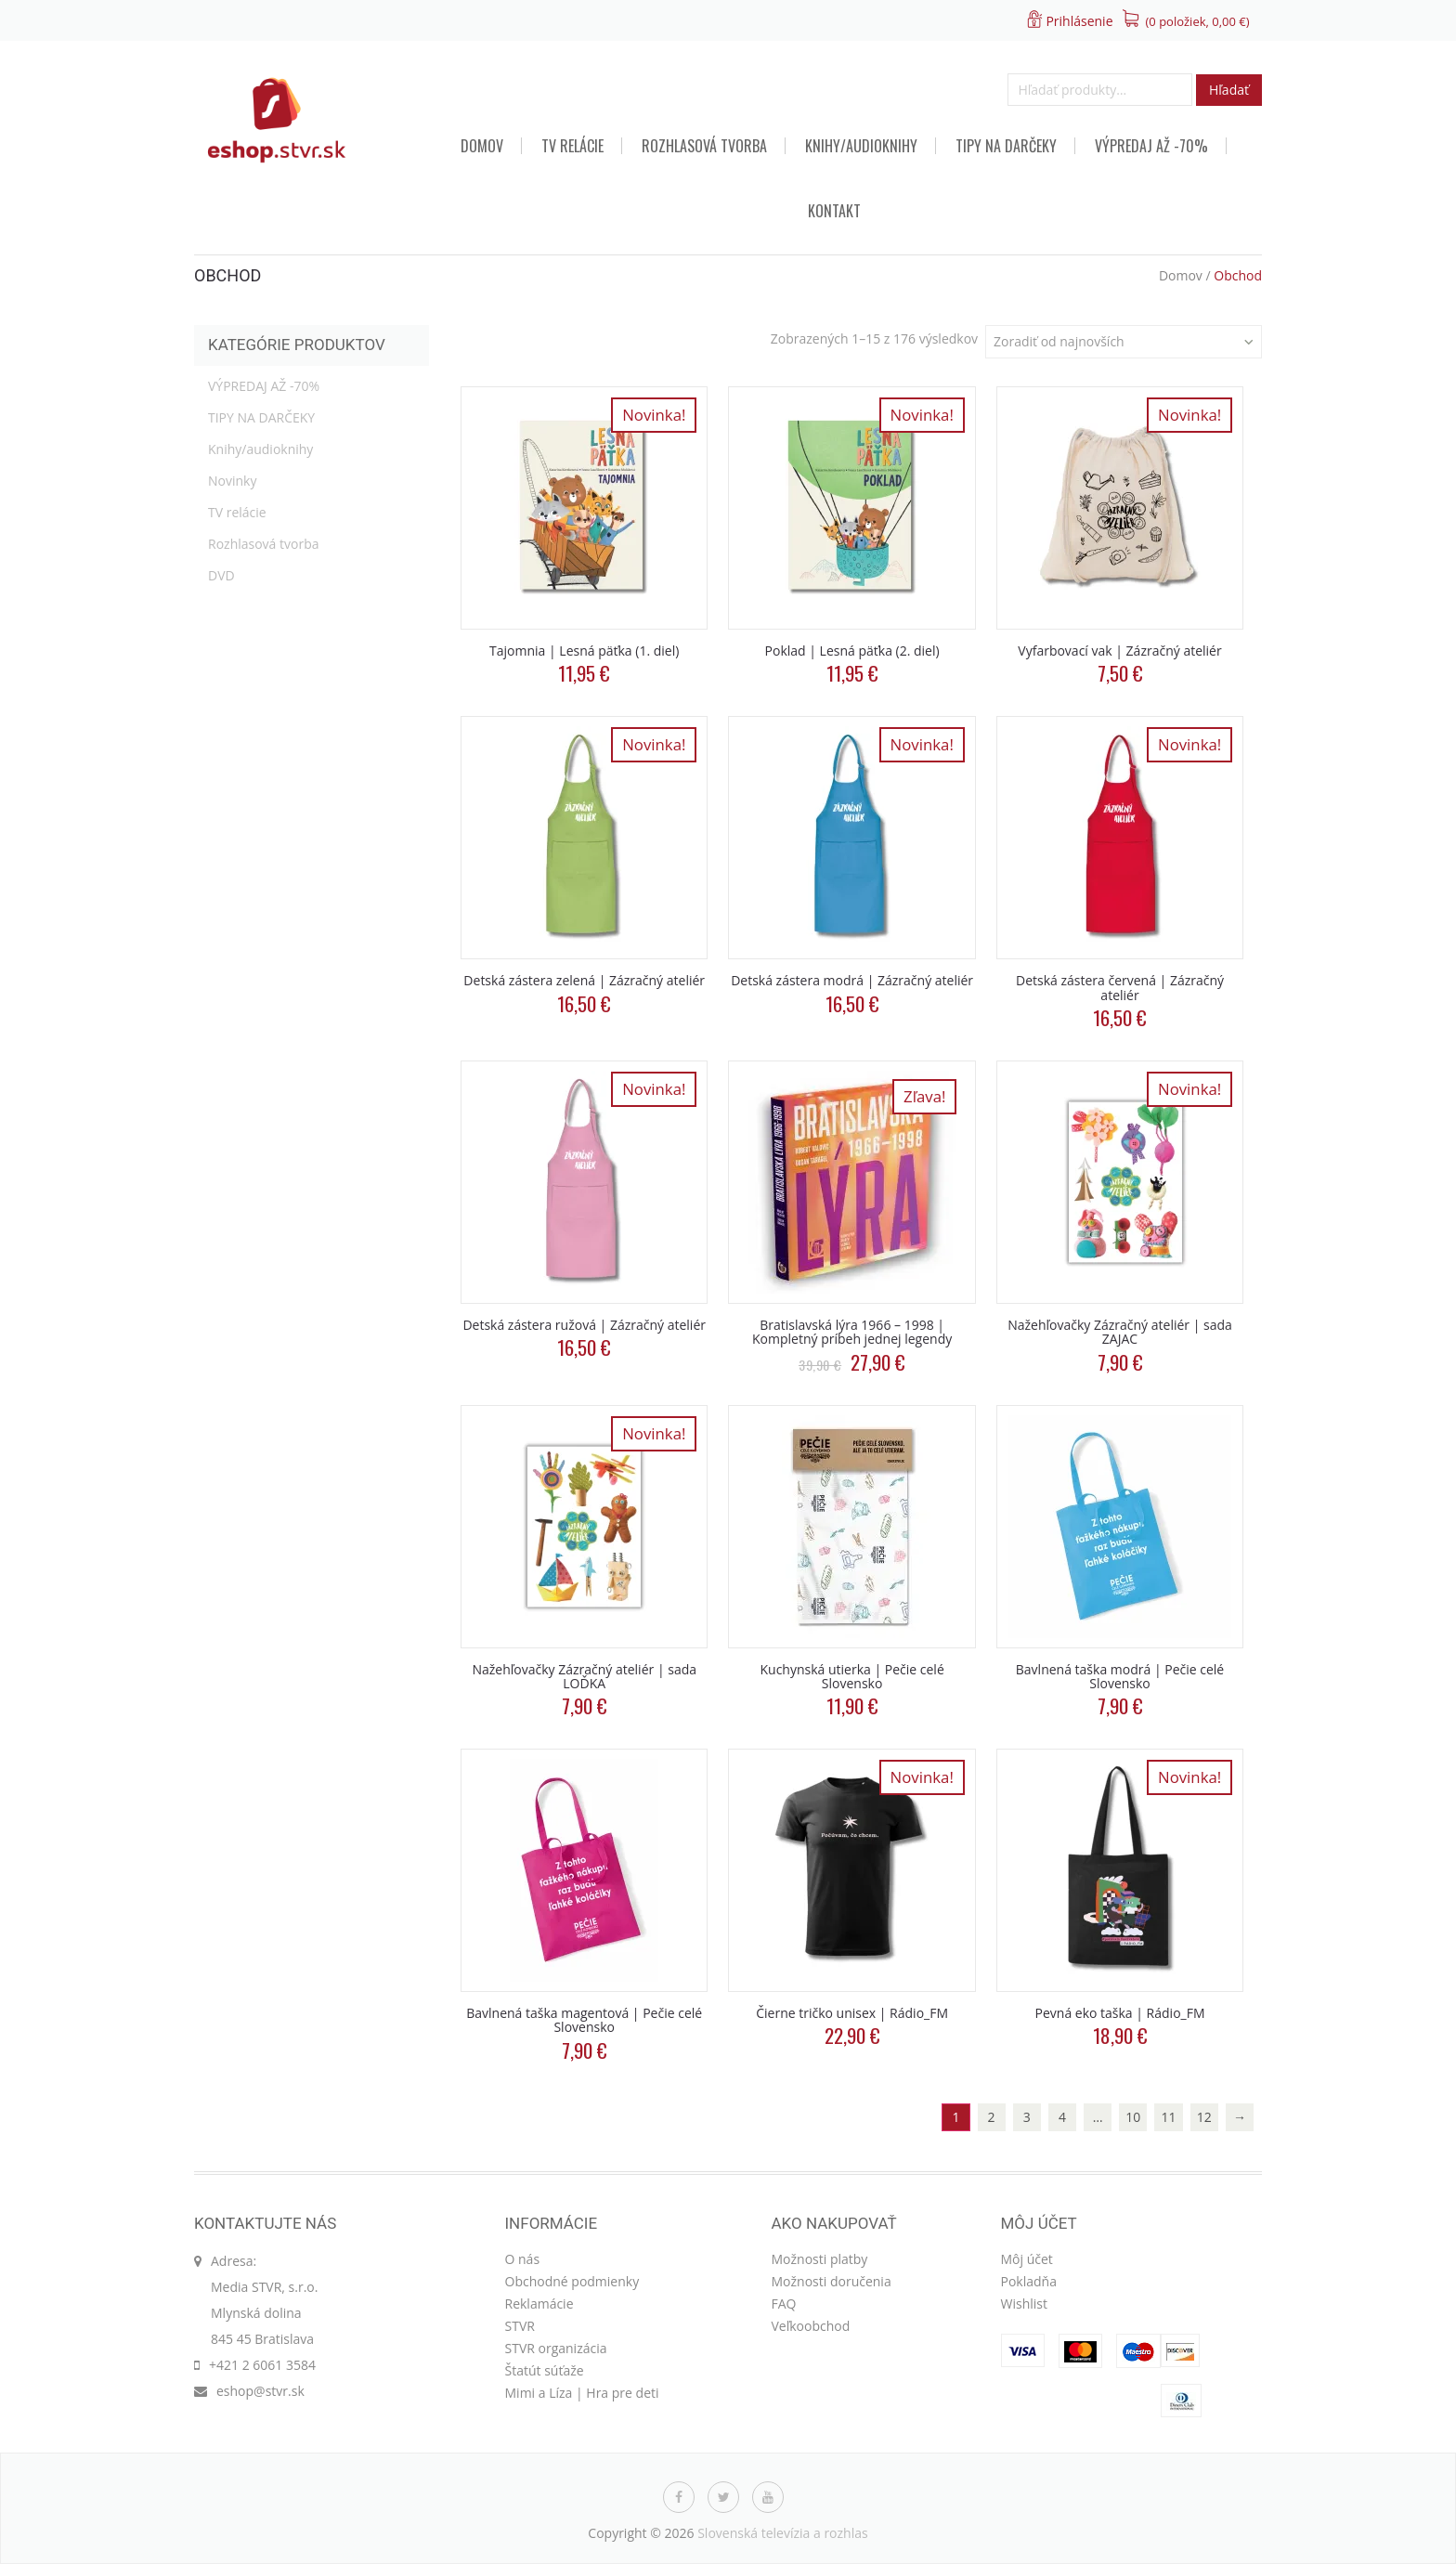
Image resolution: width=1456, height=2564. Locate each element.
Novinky (232, 480)
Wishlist (1024, 2303)
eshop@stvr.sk (260, 2391)
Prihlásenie (1079, 21)
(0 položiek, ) (1198, 21)
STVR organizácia (556, 2348)
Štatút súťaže (544, 2370)
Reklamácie (539, 2303)
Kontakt (834, 211)
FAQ (784, 2303)
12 (1204, 2117)
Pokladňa (1029, 2281)
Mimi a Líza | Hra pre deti (582, 2392)
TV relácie (572, 146)
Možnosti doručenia (831, 2281)
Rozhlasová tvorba (704, 146)
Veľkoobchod (811, 2326)
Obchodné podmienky (572, 2281)
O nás (522, 2259)
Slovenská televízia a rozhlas (782, 2533)
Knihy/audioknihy (861, 146)
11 (1169, 2117)
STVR (520, 2326)
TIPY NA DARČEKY (1006, 146)
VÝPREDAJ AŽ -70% (1151, 146)
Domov (482, 146)
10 (1132, 2117)
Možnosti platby (820, 2259)
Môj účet (1027, 2259)
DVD (221, 575)
